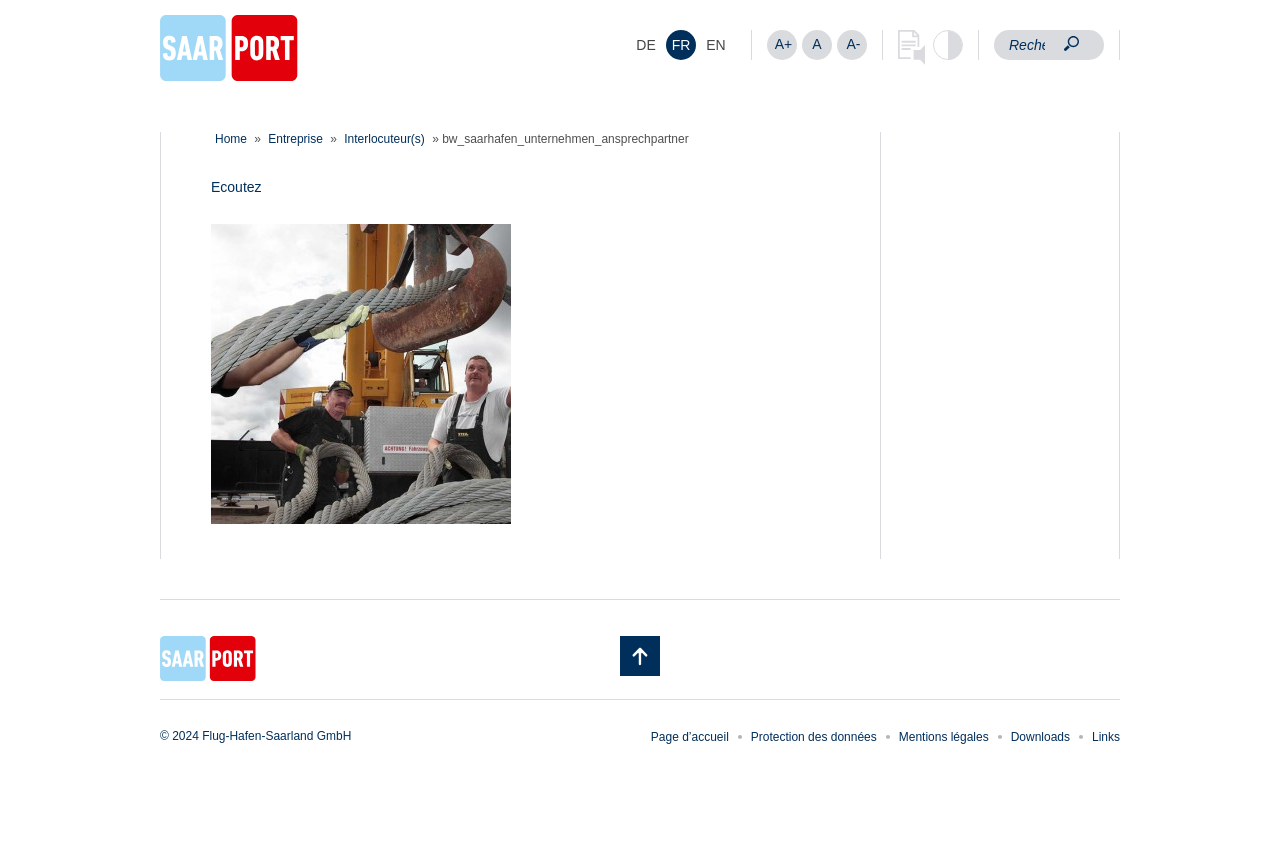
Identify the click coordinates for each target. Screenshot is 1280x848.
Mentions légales (944, 737)
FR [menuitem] (681, 45)
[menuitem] (646, 45)
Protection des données (814, 737)
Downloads (1040, 737)
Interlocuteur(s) (384, 139)
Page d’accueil (690, 737)
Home (231, 139)
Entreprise (295, 139)
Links (1106, 737)
